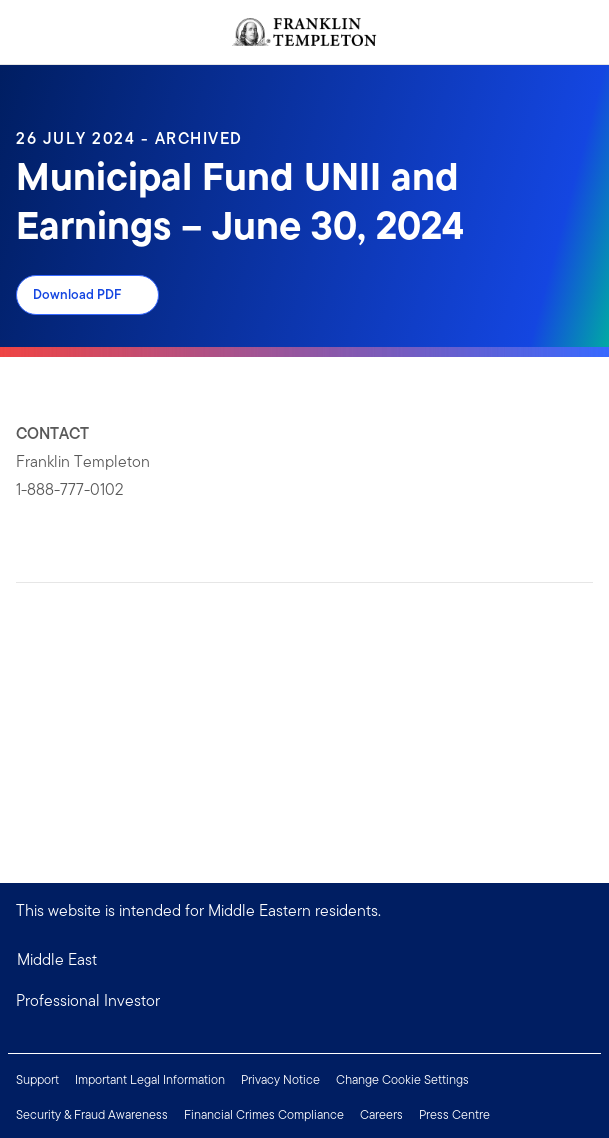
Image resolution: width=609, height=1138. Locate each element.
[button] (304, 1001)
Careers (381, 1114)
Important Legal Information (150, 1079)
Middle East (57, 959)
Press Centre (454, 1114)
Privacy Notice (280, 1079)
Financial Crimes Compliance (264, 1114)
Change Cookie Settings (402, 1079)
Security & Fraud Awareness (92, 1114)
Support (37, 1079)
